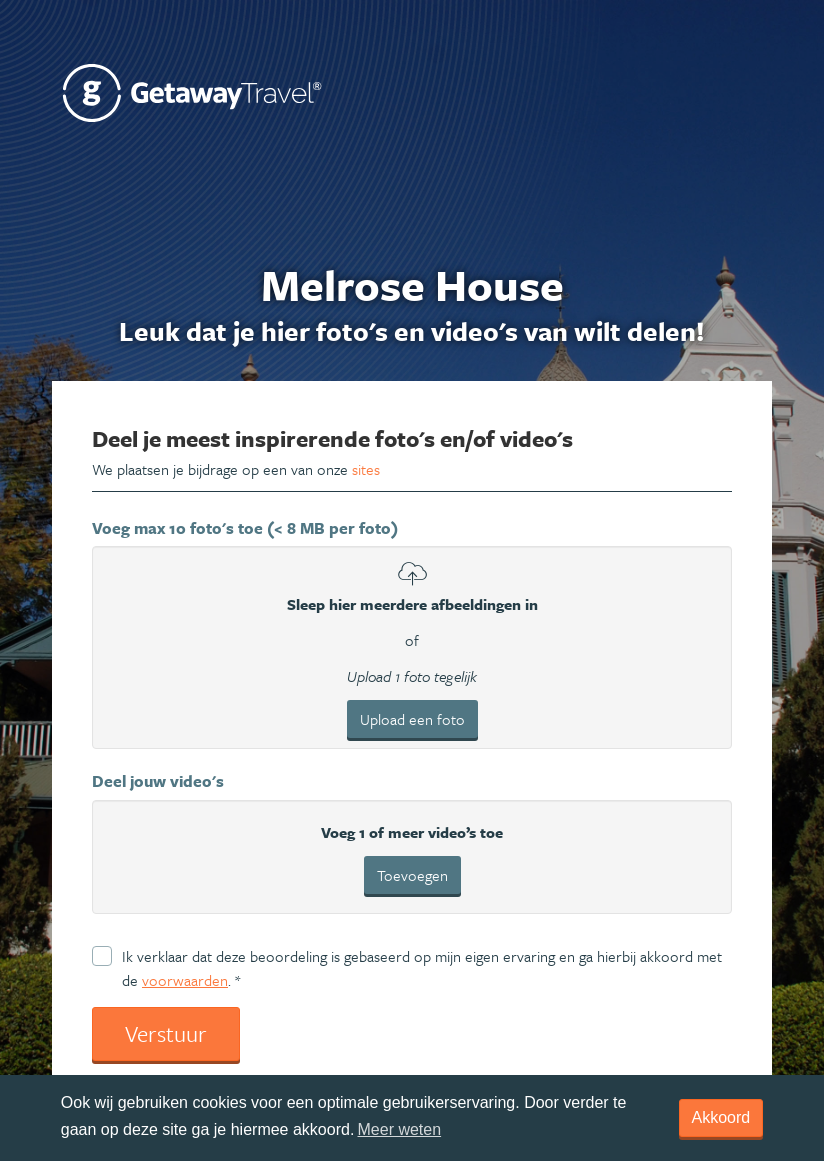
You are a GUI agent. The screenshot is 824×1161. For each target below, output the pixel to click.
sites (366, 469)
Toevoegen (412, 875)
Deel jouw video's (158, 781)
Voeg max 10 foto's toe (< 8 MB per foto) (245, 528)
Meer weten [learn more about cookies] (400, 1129)
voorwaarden (185, 980)
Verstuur (166, 1033)
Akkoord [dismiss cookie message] (721, 1117)
